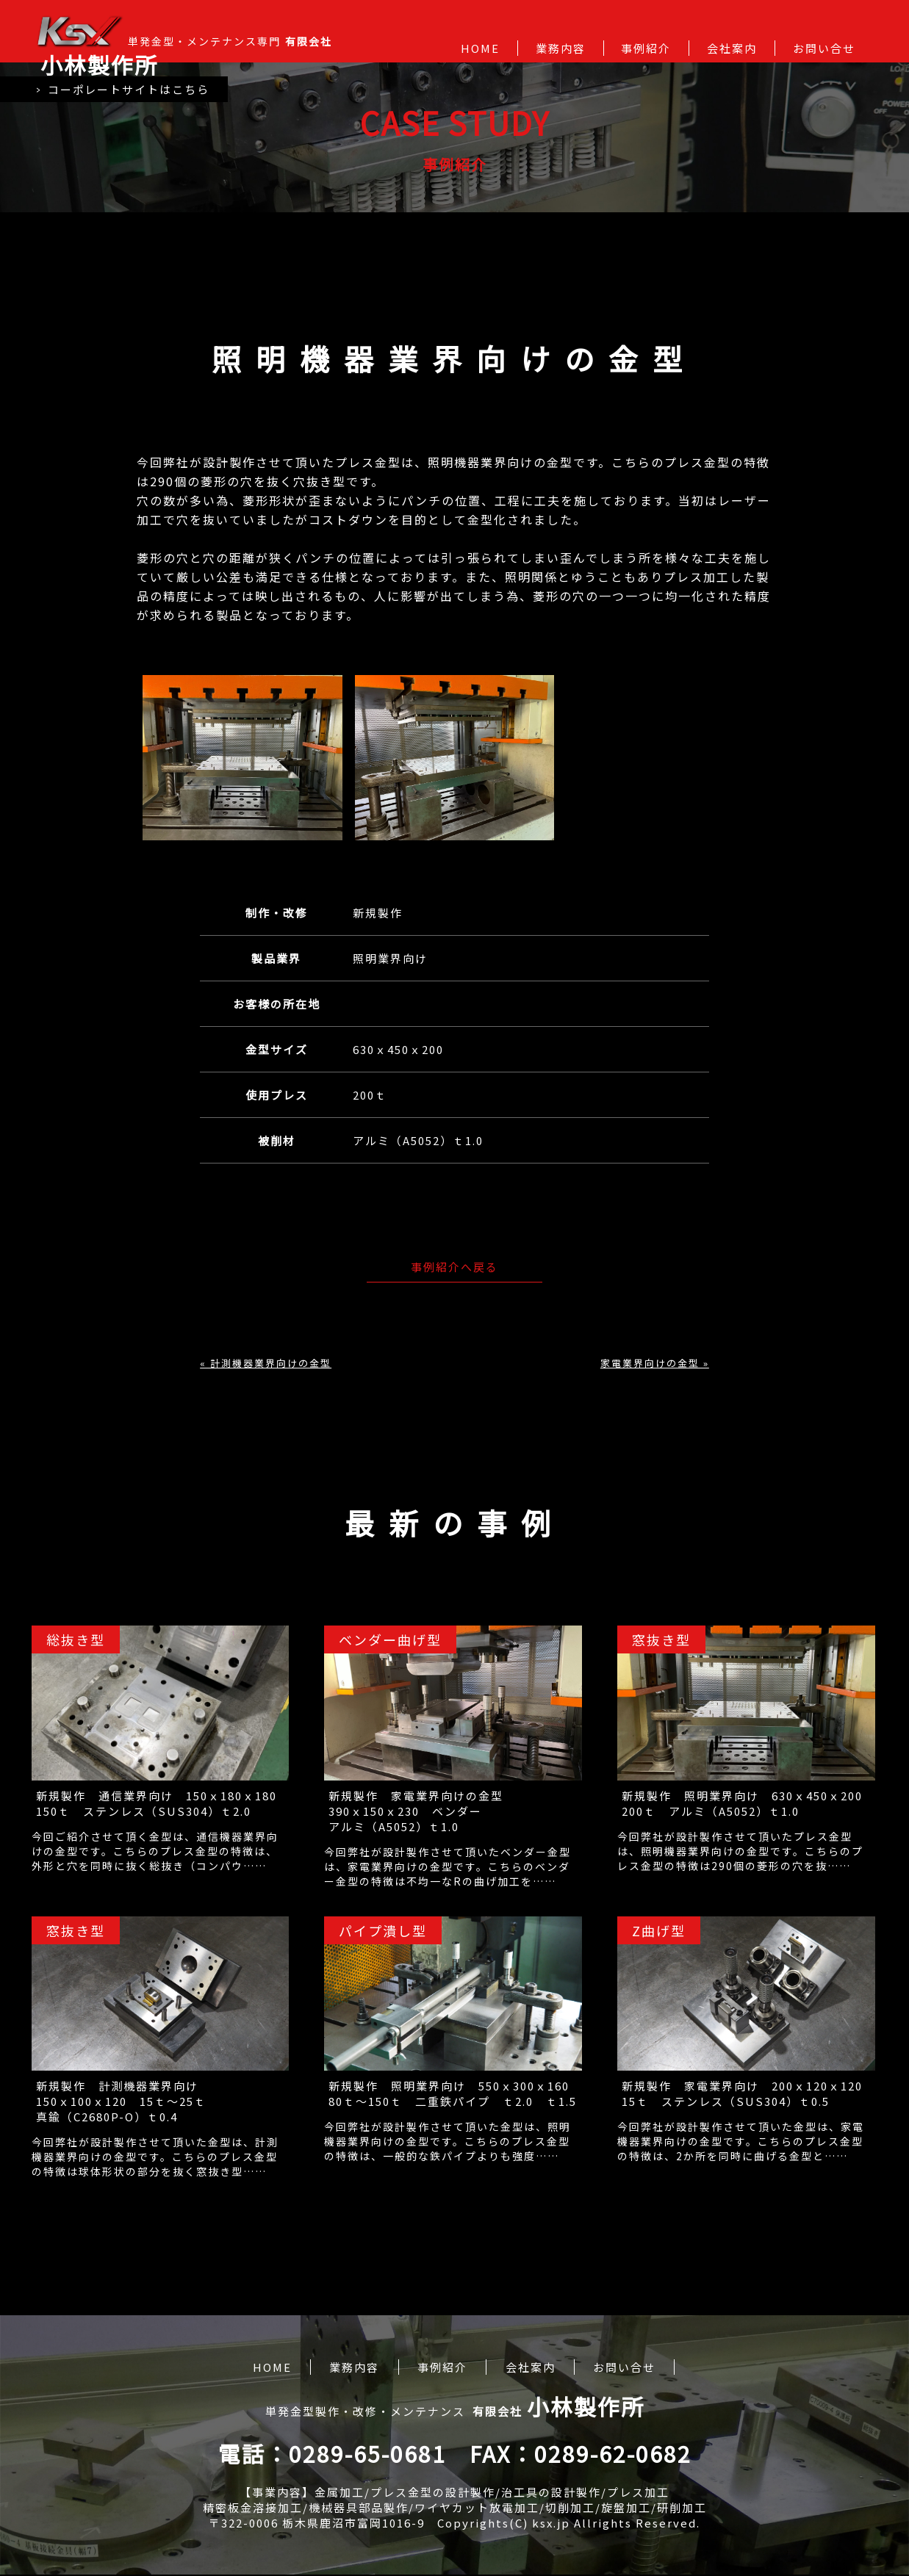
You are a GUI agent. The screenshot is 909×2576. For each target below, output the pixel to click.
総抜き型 (75, 1639)
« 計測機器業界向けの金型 (265, 1363)
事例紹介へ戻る (454, 1266)
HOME (480, 48)
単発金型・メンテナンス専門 (184, 48)
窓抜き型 (662, 1639)
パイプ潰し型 (383, 1931)
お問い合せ (824, 48)
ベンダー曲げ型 (390, 1639)
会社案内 (732, 48)
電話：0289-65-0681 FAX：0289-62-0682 (454, 2455)
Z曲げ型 (660, 1931)
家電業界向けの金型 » (654, 1363)
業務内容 (561, 48)
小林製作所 (99, 64)
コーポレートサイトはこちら (124, 90)
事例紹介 (646, 48)
